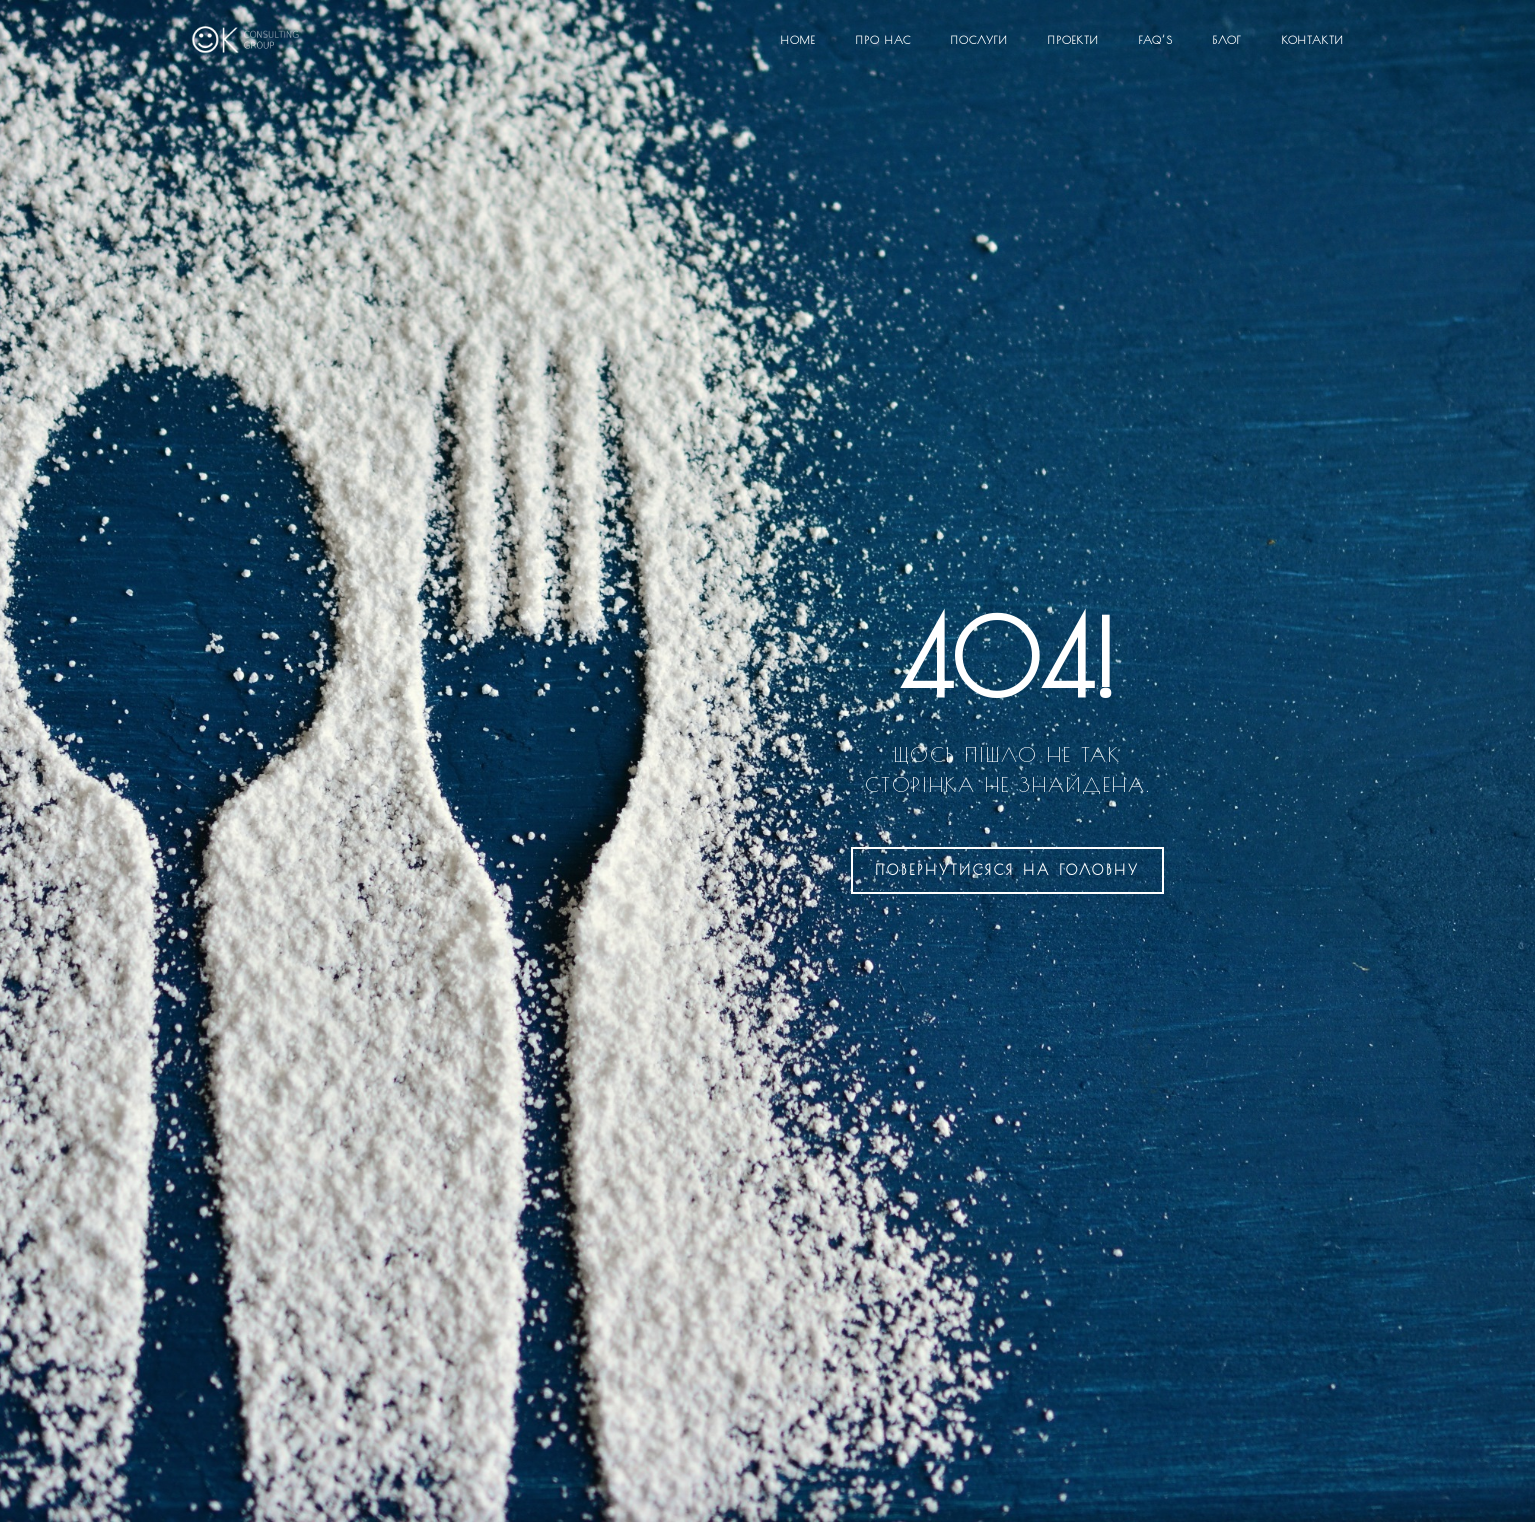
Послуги (979, 39)
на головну (1007, 870)
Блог (1227, 39)
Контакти (1313, 39)
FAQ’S (1156, 39)
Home (798, 39)
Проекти (1073, 39)
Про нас (883, 39)
